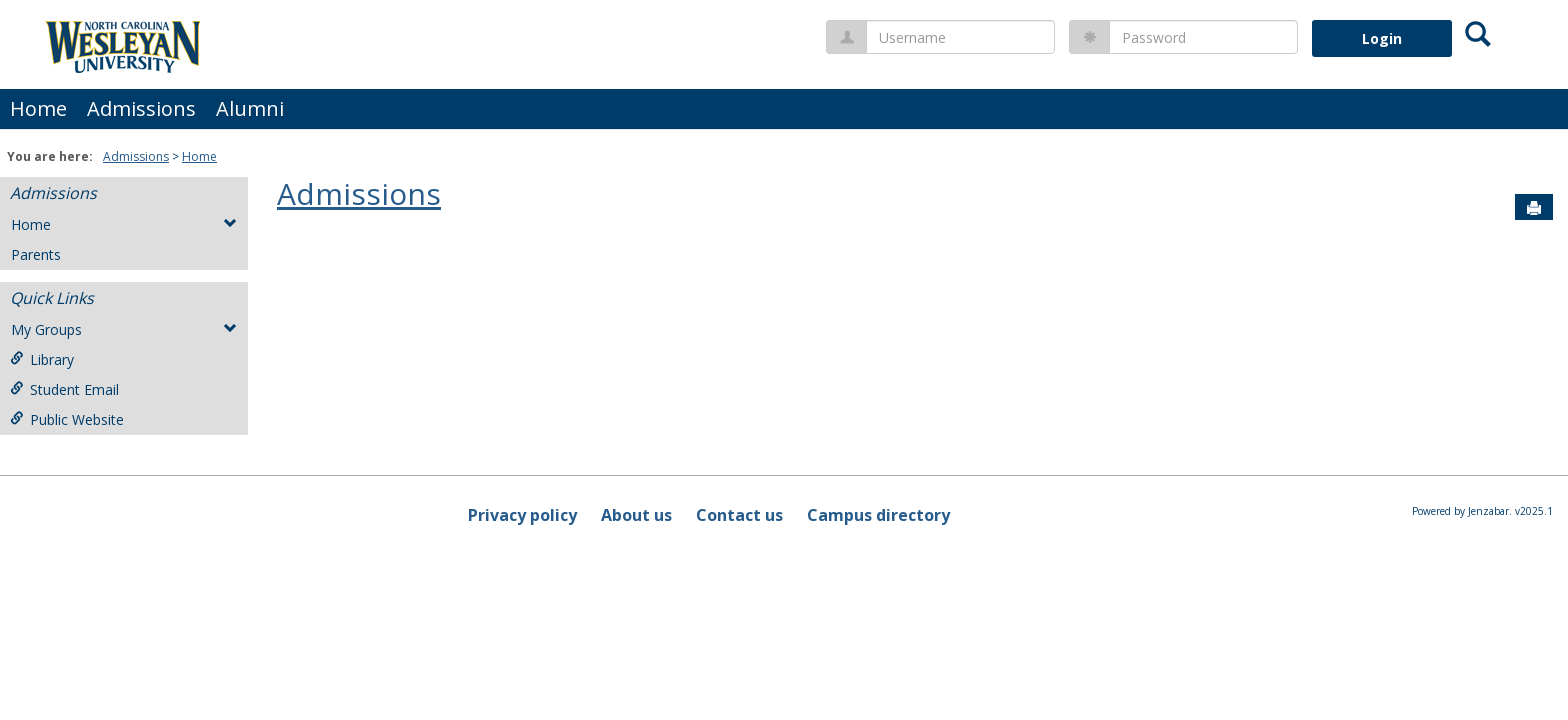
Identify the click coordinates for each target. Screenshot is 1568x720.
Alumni (250, 108)
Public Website (67, 419)
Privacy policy (522, 515)
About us (636, 515)
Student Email (64, 389)
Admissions (141, 108)
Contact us (739, 515)
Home (38, 108)
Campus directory (878, 515)
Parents (36, 254)
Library (42, 359)
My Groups (124, 329)
